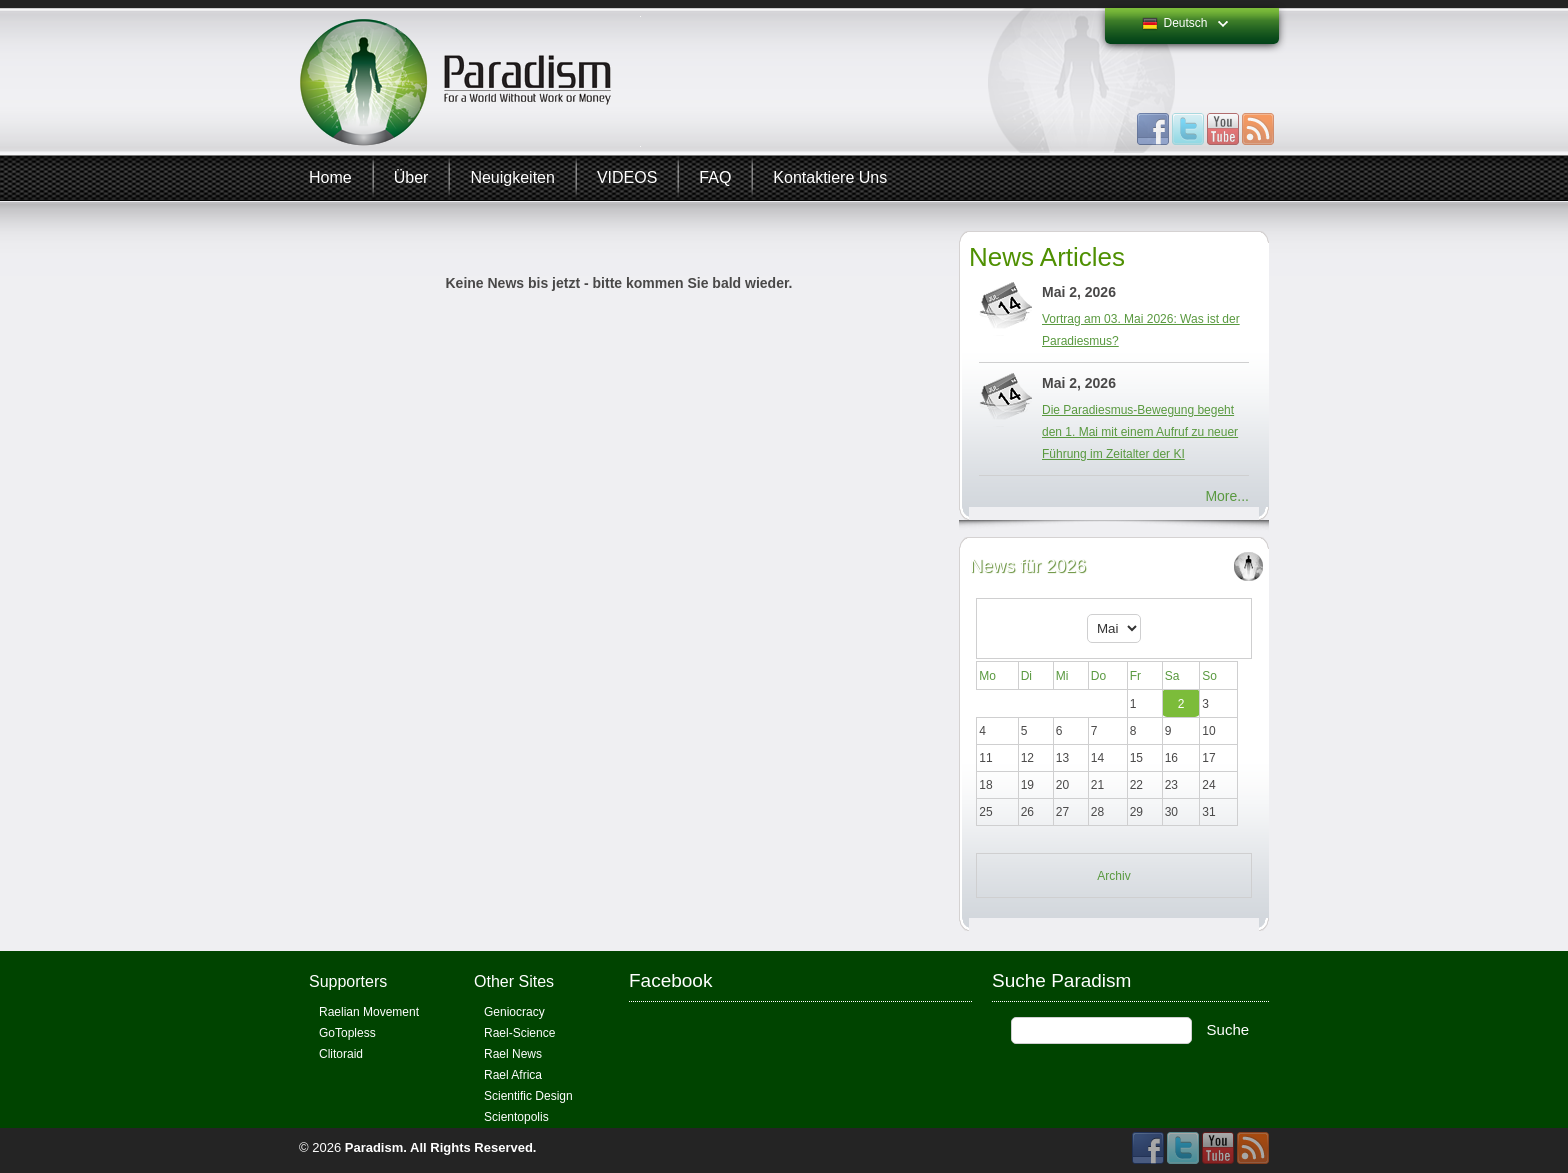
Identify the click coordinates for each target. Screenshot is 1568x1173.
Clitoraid (341, 1054)
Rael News (513, 1054)
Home (330, 177)
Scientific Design (528, 1096)
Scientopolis (516, 1117)
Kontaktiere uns (830, 177)
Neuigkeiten (512, 177)
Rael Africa (513, 1075)
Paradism (374, 1147)
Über (411, 177)
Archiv (1113, 876)
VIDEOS (627, 177)
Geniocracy (514, 1012)
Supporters (348, 981)
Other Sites (514, 981)
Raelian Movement (369, 1012)
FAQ (715, 177)
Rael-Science (519, 1033)
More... (1227, 496)
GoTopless (347, 1033)
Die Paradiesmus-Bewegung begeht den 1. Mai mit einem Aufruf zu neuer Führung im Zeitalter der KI (1140, 432)
